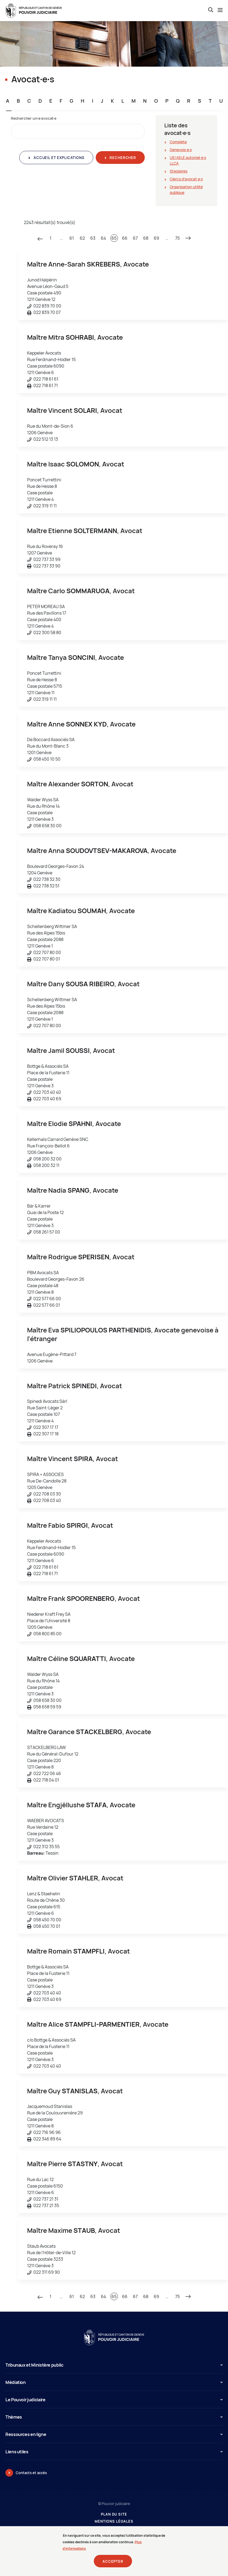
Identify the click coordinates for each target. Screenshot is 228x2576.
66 (124, 238)
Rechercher (122, 157)
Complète (178, 141)
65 (114, 238)
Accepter (112, 2564)
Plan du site (114, 2514)
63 (92, 238)
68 (145, 238)
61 (71, 238)
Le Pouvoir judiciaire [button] (114, 2400)
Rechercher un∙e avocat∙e (33, 118)
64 (103, 238)
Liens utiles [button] (114, 2452)
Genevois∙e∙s (181, 149)
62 (82, 238)
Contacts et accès (31, 2472)
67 (135, 238)
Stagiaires (178, 171)
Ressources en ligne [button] (114, 2434)
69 (156, 238)
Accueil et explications (58, 157)
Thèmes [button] (114, 2417)
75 (177, 238)
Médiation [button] (114, 2382)
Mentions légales (114, 2521)
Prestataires (114, 2528)
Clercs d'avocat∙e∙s (186, 178)
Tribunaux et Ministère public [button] (114, 2365)
